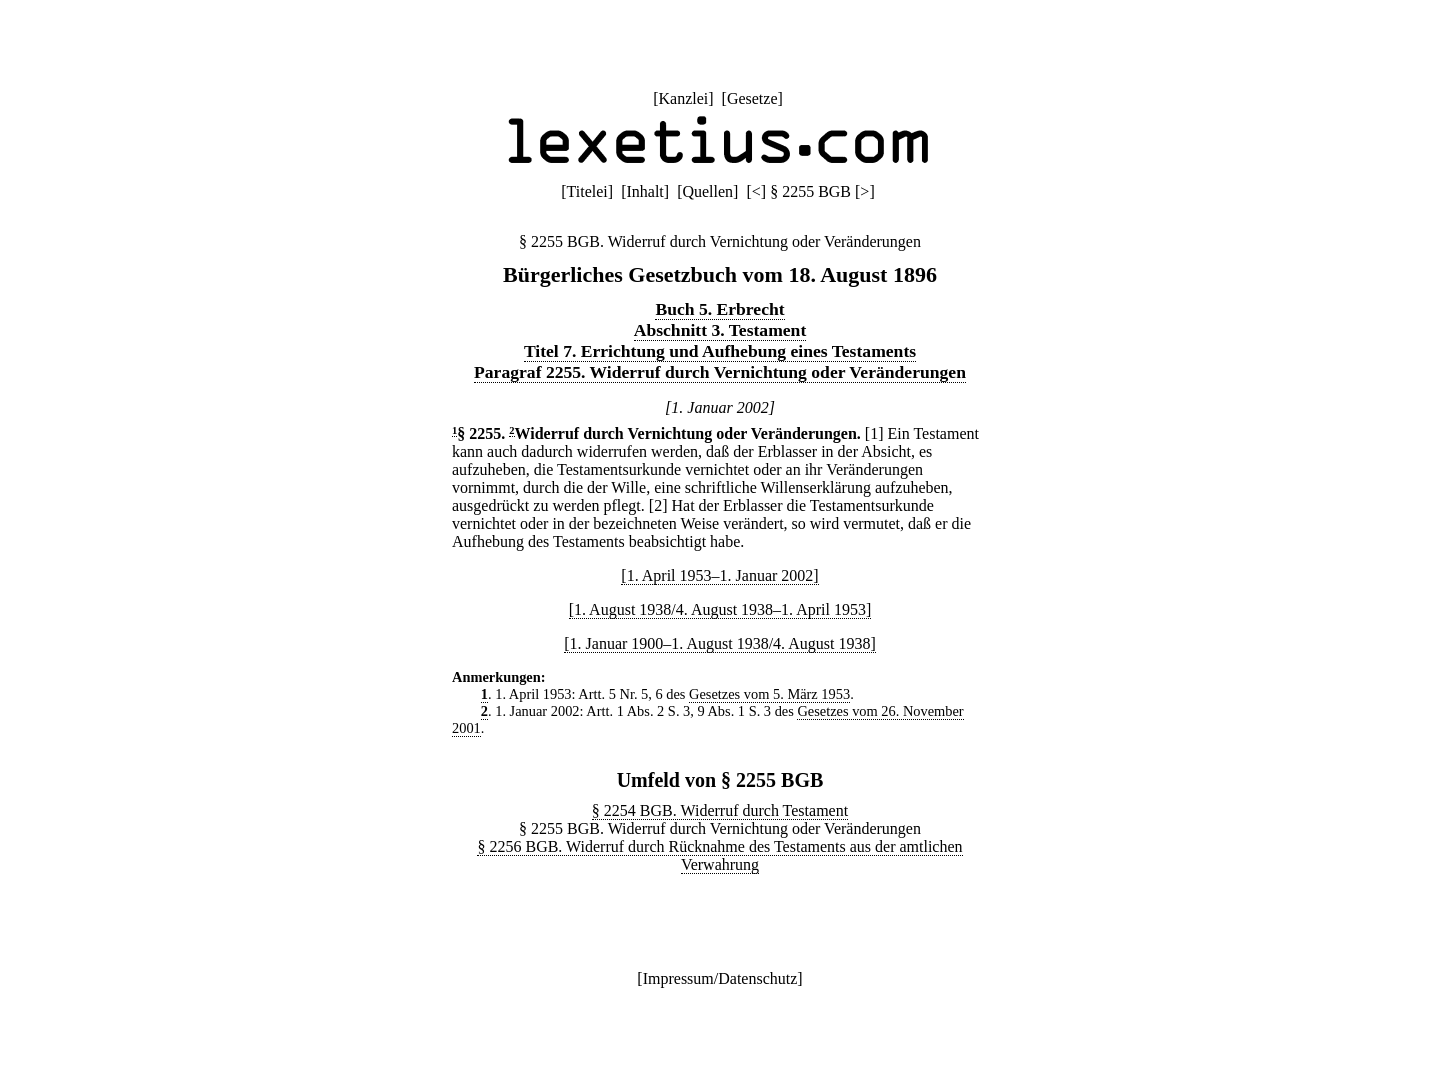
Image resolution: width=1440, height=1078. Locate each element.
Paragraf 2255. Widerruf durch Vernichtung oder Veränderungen (720, 372)
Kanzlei (683, 98)
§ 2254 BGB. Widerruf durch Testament (720, 810)
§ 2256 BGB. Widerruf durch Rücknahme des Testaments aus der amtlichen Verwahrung (719, 855)
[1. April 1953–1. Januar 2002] (719, 575)
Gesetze (752, 98)
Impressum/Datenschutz (720, 978)
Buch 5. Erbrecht (719, 309)
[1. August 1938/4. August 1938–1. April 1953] (720, 609)
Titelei (587, 191)
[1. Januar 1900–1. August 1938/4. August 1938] (720, 643)
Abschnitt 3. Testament (720, 330)
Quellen (707, 191)
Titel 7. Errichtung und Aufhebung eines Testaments (720, 351)
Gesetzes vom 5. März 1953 (769, 694)
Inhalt (644, 191)
